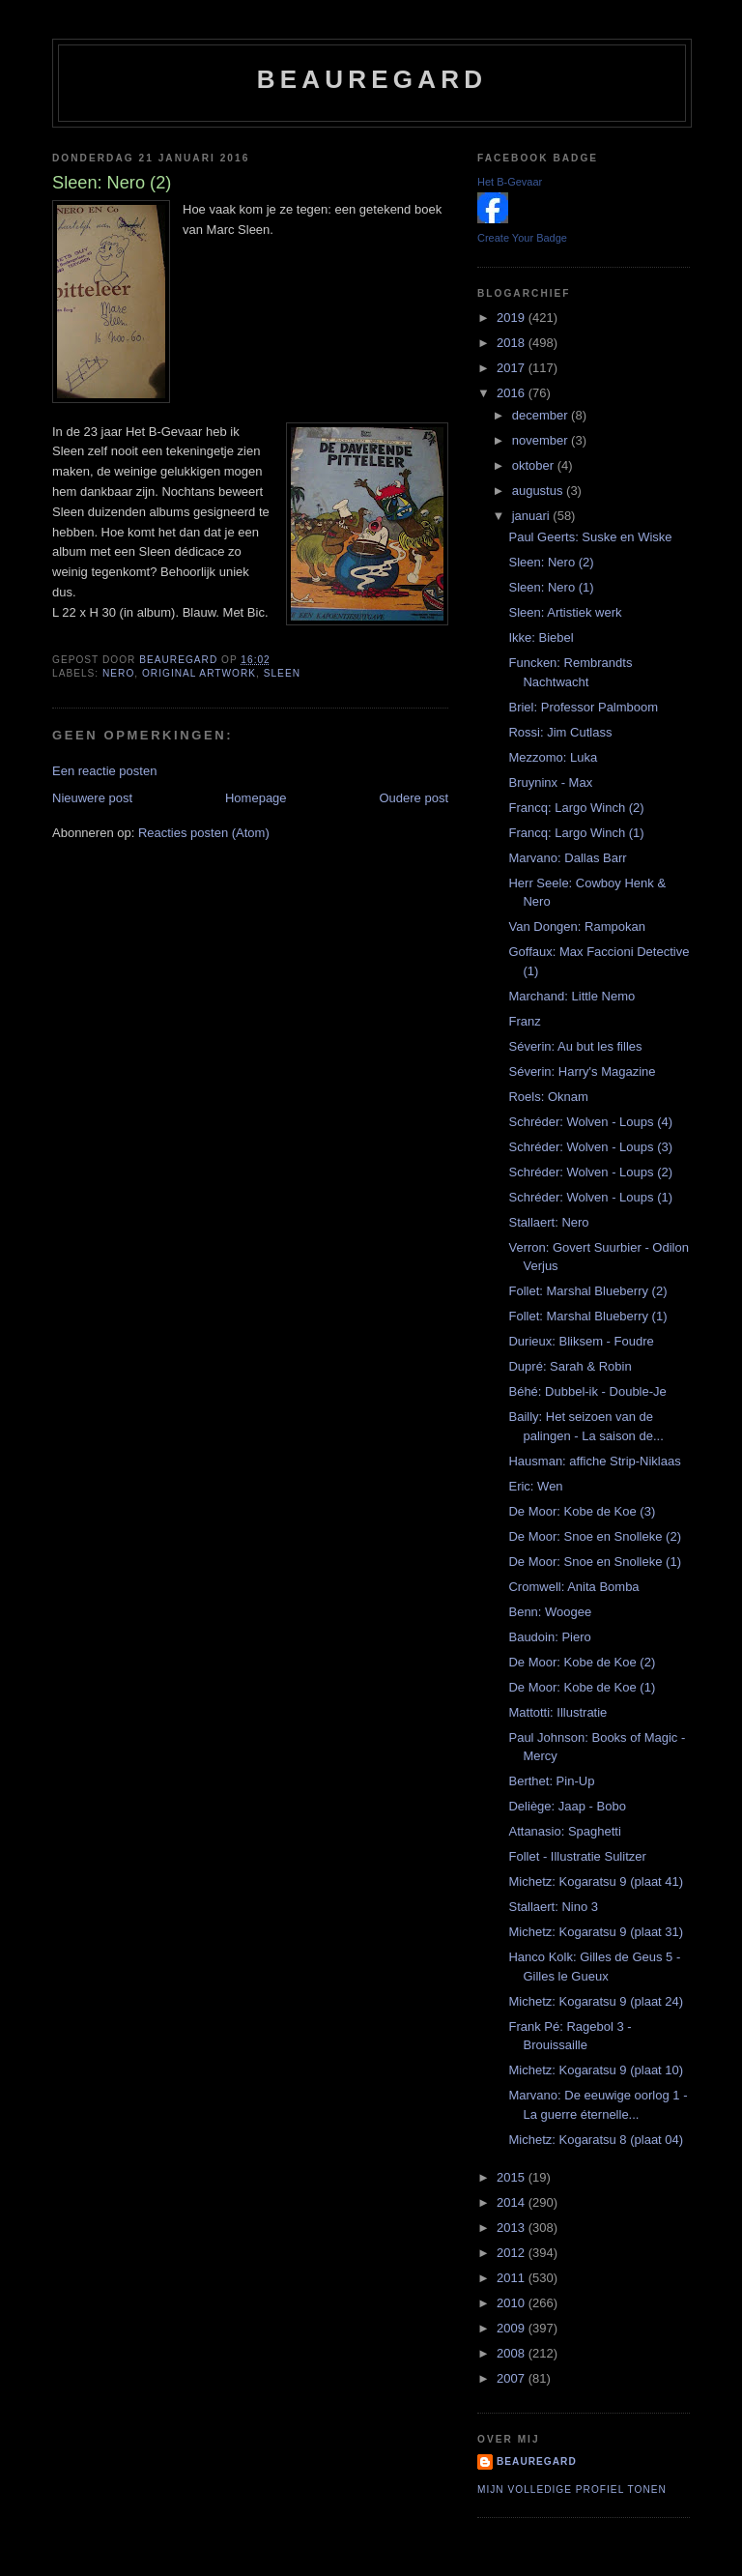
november (541, 440)
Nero (118, 673)
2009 (512, 2328)
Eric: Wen (535, 1486)
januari (533, 515)
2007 (512, 2378)
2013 (512, 2227)
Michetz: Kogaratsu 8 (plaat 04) (595, 2139)
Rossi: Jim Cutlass (560, 732)
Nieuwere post (92, 798)
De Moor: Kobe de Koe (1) (581, 1687)
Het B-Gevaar (509, 182)
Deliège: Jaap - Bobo (566, 1806)
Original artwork (199, 673)
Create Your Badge (522, 238)
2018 (512, 342)
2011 (512, 2278)
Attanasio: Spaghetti (564, 1831)
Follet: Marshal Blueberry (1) (587, 1316)
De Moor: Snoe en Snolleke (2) (594, 1536)
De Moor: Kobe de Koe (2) (581, 1662)
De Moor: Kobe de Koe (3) (581, 1511)
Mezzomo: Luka (552, 757)
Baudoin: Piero (549, 1637)
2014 (512, 2202)
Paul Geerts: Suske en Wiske (589, 537)
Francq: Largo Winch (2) (575, 807)
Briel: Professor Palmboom (583, 707)
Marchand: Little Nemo (571, 996)
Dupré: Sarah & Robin (569, 1366)
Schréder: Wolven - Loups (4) (590, 1121)
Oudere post (413, 798)
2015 (512, 2177)
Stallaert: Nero (548, 1222)
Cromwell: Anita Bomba (573, 1586)
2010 (512, 2303)
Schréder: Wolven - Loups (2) (590, 1172)
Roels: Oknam (547, 1096)
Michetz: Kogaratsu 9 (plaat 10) (595, 2070)
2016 (512, 393)
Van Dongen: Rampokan (576, 926)
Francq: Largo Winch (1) (575, 832)
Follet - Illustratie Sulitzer (576, 1856)
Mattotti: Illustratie (557, 1712)
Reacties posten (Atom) (204, 832)
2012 (512, 2252)
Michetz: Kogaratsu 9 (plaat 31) (595, 1932)
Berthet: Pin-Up (551, 1781)
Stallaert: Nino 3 (553, 1906)
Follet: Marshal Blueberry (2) (587, 1291)
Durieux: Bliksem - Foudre (580, 1341)
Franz (524, 1021)
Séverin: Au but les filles (575, 1046)
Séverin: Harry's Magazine (581, 1071)
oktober (534, 465)
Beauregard (372, 79)
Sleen (282, 673)
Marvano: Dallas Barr (567, 858)
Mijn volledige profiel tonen (572, 2489)
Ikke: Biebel (540, 637)
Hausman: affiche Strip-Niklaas (594, 1461)
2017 (512, 368)
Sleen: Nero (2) (550, 562)
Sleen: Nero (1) (550, 587)
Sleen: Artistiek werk (564, 612)
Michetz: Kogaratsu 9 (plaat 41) (595, 1881)
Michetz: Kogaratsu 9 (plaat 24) (595, 2001)
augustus (539, 490)
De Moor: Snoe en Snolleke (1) (594, 1561)
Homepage (256, 798)
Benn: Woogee (549, 1612)
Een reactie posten (104, 771)
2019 (512, 317)
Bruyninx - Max (550, 782)
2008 (512, 2353)
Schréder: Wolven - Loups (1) (590, 1197)
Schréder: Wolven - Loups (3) (590, 1147)
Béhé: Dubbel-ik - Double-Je (587, 1391)
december (541, 415)
